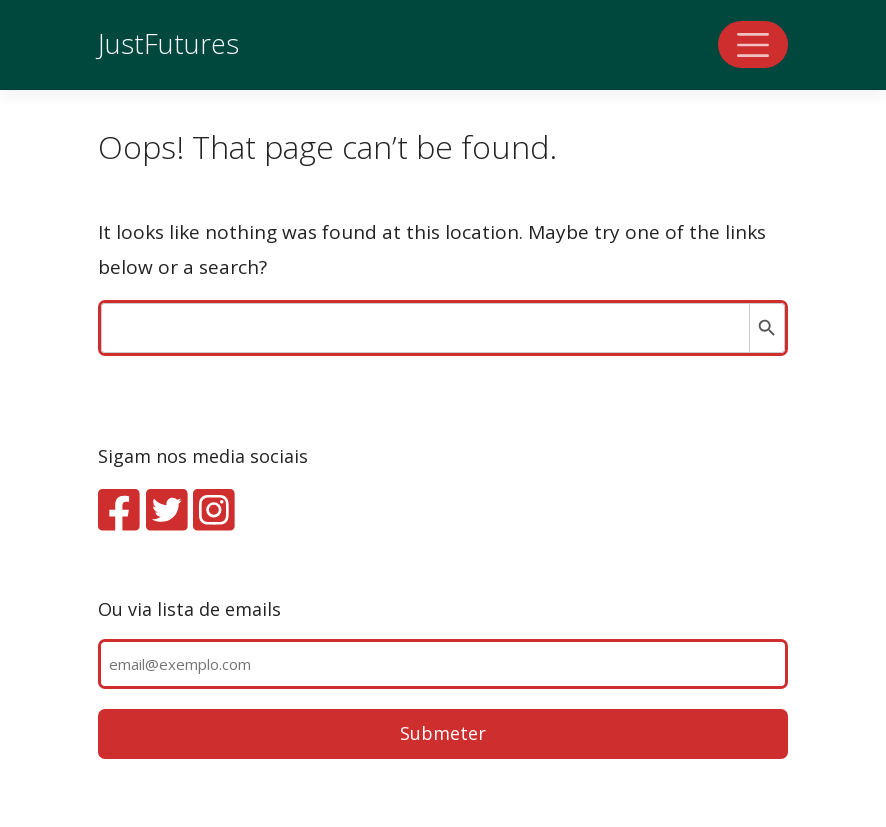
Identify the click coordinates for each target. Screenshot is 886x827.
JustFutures (168, 43)
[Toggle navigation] (753, 44)
